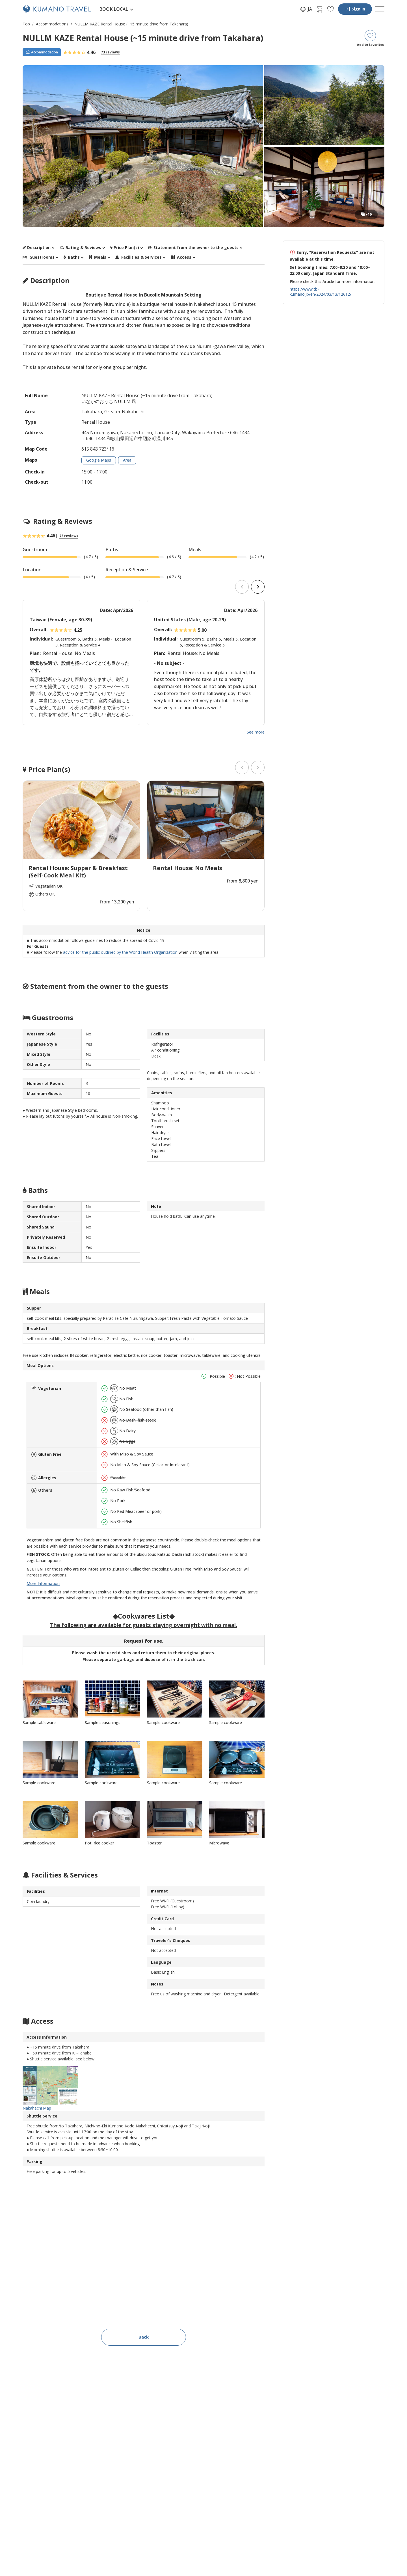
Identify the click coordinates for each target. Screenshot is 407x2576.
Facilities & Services (138, 257)
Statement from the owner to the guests (193, 247)
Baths (72, 257)
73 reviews (110, 52)
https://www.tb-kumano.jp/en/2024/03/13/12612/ (320, 292)
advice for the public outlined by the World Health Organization (120, 952)
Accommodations (52, 24)
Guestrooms (39, 257)
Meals (97, 257)
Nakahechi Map (50, 2088)
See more (256, 732)
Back (143, 2337)
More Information (43, 1583)
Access (181, 257)
